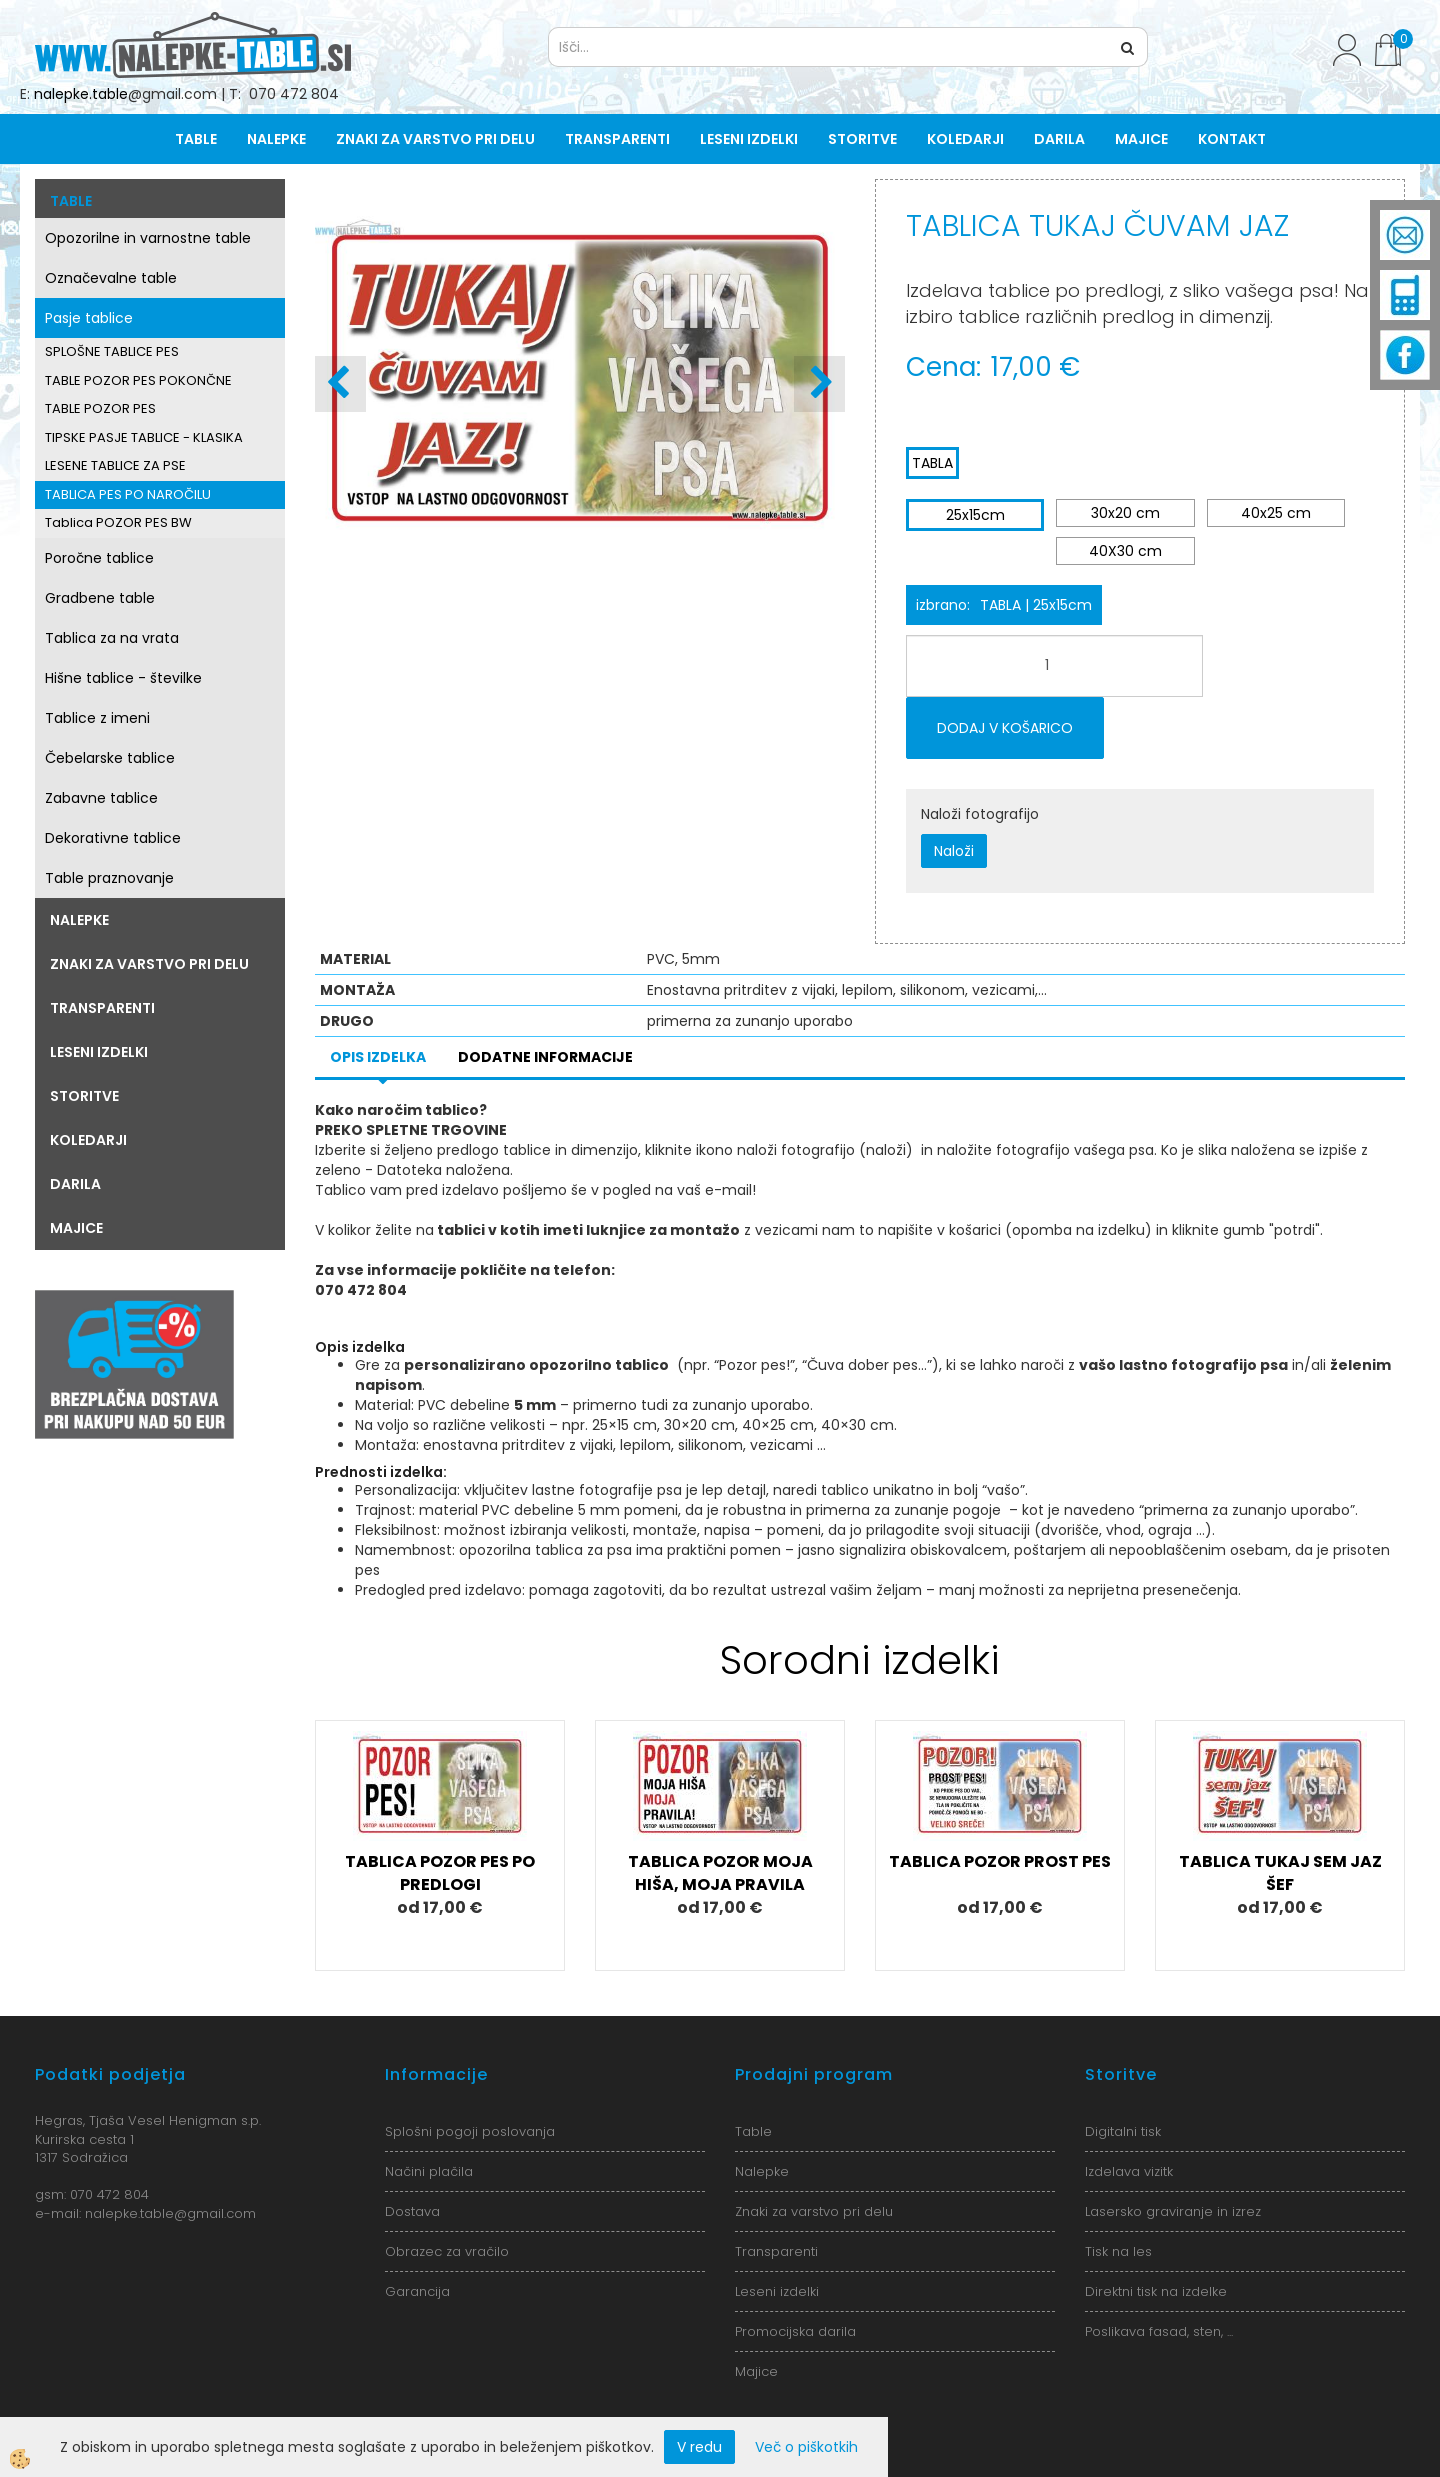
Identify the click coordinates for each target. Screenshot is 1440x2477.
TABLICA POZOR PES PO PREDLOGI (440, 1873)
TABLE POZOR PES (100, 408)
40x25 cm (1276, 513)
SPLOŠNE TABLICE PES (112, 351)
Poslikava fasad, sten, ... (1159, 2331)
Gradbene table (100, 598)
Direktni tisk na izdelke (1156, 2291)
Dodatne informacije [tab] (545, 1057)
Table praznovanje (109, 878)
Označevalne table (111, 278)
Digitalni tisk (1123, 2131)
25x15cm (975, 515)
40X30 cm (1125, 551)
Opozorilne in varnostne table (148, 238)
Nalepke (276, 139)
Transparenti (617, 139)
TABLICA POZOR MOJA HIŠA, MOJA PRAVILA (720, 1873)
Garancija (417, 2291)
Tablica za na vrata (112, 638)
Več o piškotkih (806, 2447)
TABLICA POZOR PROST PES (1000, 1861)
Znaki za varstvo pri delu (435, 139)
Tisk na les (1118, 2251)
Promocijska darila (795, 2331)
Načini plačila (429, 2171)
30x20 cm (1125, 513)
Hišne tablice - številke (123, 678)
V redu (699, 2447)
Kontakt (1232, 139)
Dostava (412, 2211)
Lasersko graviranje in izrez (1173, 2211)
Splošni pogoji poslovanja (470, 2131)
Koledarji (965, 139)
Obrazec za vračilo (447, 2251)
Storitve (862, 139)
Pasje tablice (89, 318)
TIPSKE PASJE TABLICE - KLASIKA (144, 437)
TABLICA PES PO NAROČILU (128, 494)
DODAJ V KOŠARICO (1005, 728)
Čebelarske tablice (110, 758)
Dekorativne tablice (113, 838)
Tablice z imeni (97, 718)
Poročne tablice (99, 558)
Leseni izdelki (749, 139)
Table (196, 139)
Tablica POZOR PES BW (118, 522)
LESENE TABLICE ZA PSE (115, 465)
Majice (1141, 139)
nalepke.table (81, 94)
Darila (1059, 139)
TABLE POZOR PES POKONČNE (138, 380)
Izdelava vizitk (1129, 2171)
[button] (819, 384)
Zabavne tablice (101, 798)
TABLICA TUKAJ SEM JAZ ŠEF (1280, 1873)
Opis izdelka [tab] (378, 1057)
